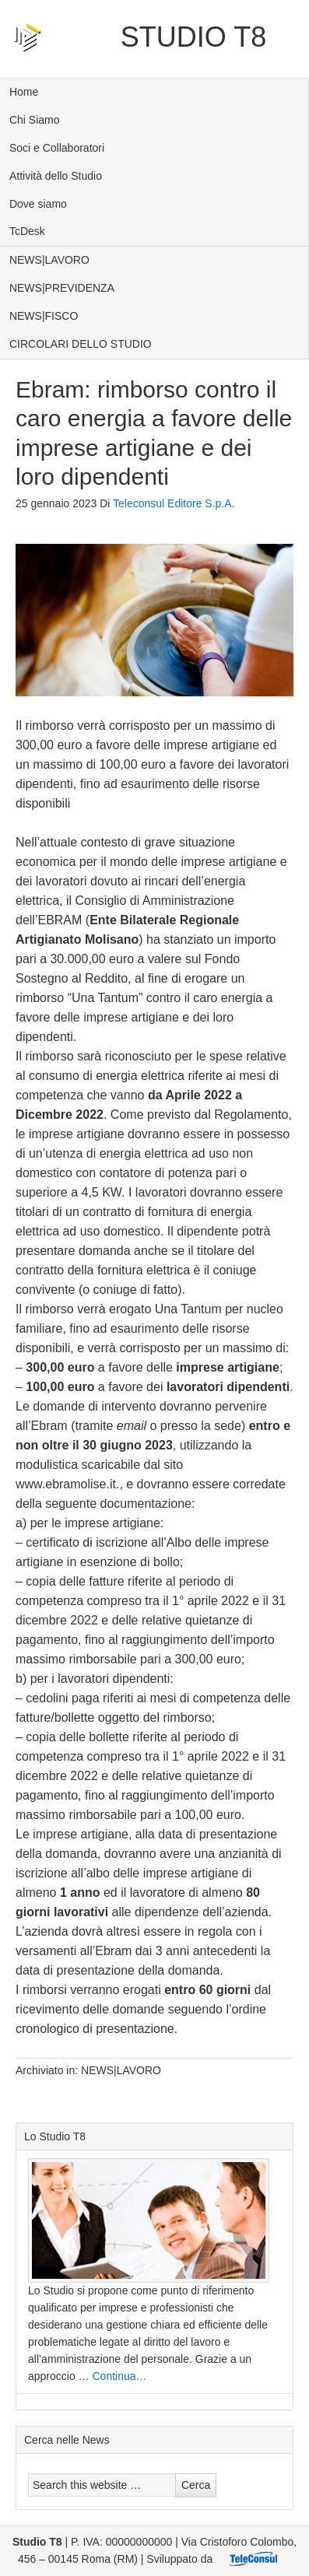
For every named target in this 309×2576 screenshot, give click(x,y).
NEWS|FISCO (43, 316)
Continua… (119, 2376)
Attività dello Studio (55, 176)
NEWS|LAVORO (49, 260)
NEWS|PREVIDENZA (61, 288)
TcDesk (27, 231)
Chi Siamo (34, 120)
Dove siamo (38, 204)
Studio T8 (193, 37)
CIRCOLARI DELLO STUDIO (80, 344)
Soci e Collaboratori (56, 148)
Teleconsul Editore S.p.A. (173, 503)
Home (23, 92)
